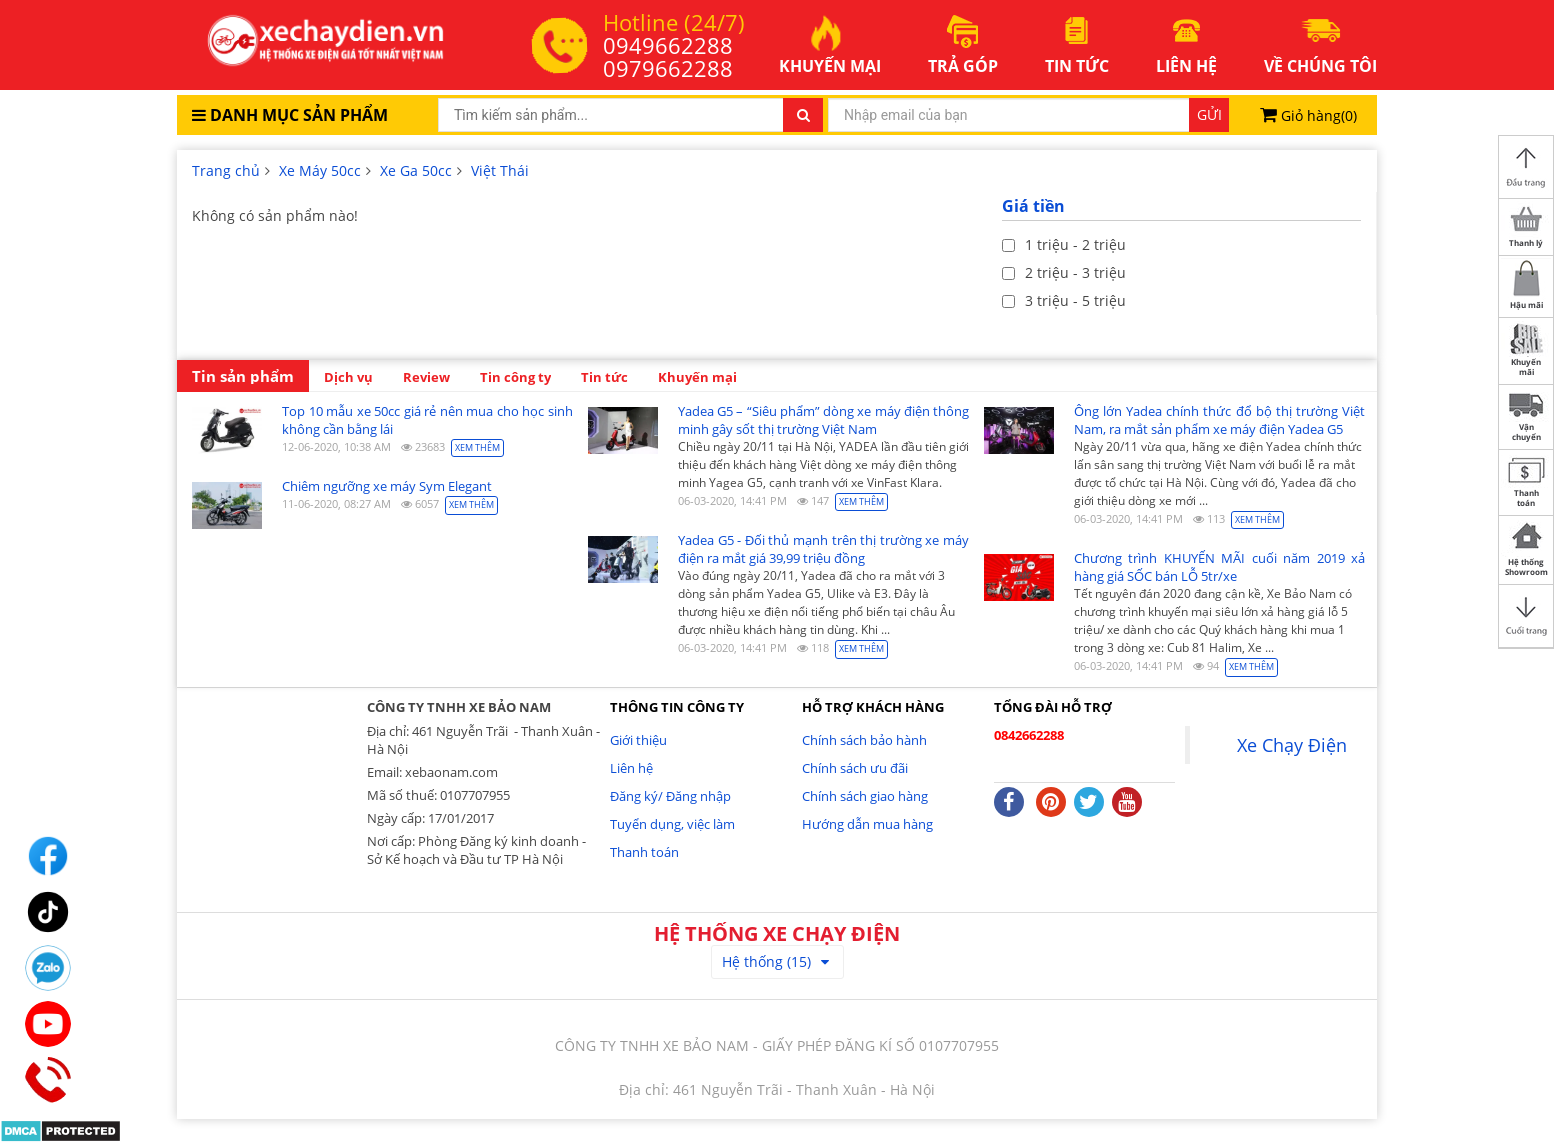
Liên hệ (631, 768)
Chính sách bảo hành (864, 740)
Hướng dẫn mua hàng (867, 824)
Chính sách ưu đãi (855, 768)
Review (426, 377)
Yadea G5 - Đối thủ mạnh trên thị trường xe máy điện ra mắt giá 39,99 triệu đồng (823, 549)
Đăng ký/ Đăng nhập (670, 796)
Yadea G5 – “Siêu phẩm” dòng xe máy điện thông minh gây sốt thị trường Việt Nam (823, 420)
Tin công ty (515, 377)
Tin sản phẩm (243, 376)
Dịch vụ (348, 377)
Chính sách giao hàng (865, 796)
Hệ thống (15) (775, 961)
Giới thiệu (638, 740)
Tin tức (604, 377)
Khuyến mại (697, 377)
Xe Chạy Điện (1292, 745)
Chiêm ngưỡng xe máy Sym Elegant (387, 486)
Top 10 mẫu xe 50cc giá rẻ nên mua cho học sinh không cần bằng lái (427, 420)
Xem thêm (477, 447)
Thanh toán (644, 852)
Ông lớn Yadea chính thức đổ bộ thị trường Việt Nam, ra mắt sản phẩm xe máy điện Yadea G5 (1219, 420)
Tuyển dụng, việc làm (672, 824)
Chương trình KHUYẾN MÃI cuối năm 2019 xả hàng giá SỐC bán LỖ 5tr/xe (1219, 567)
